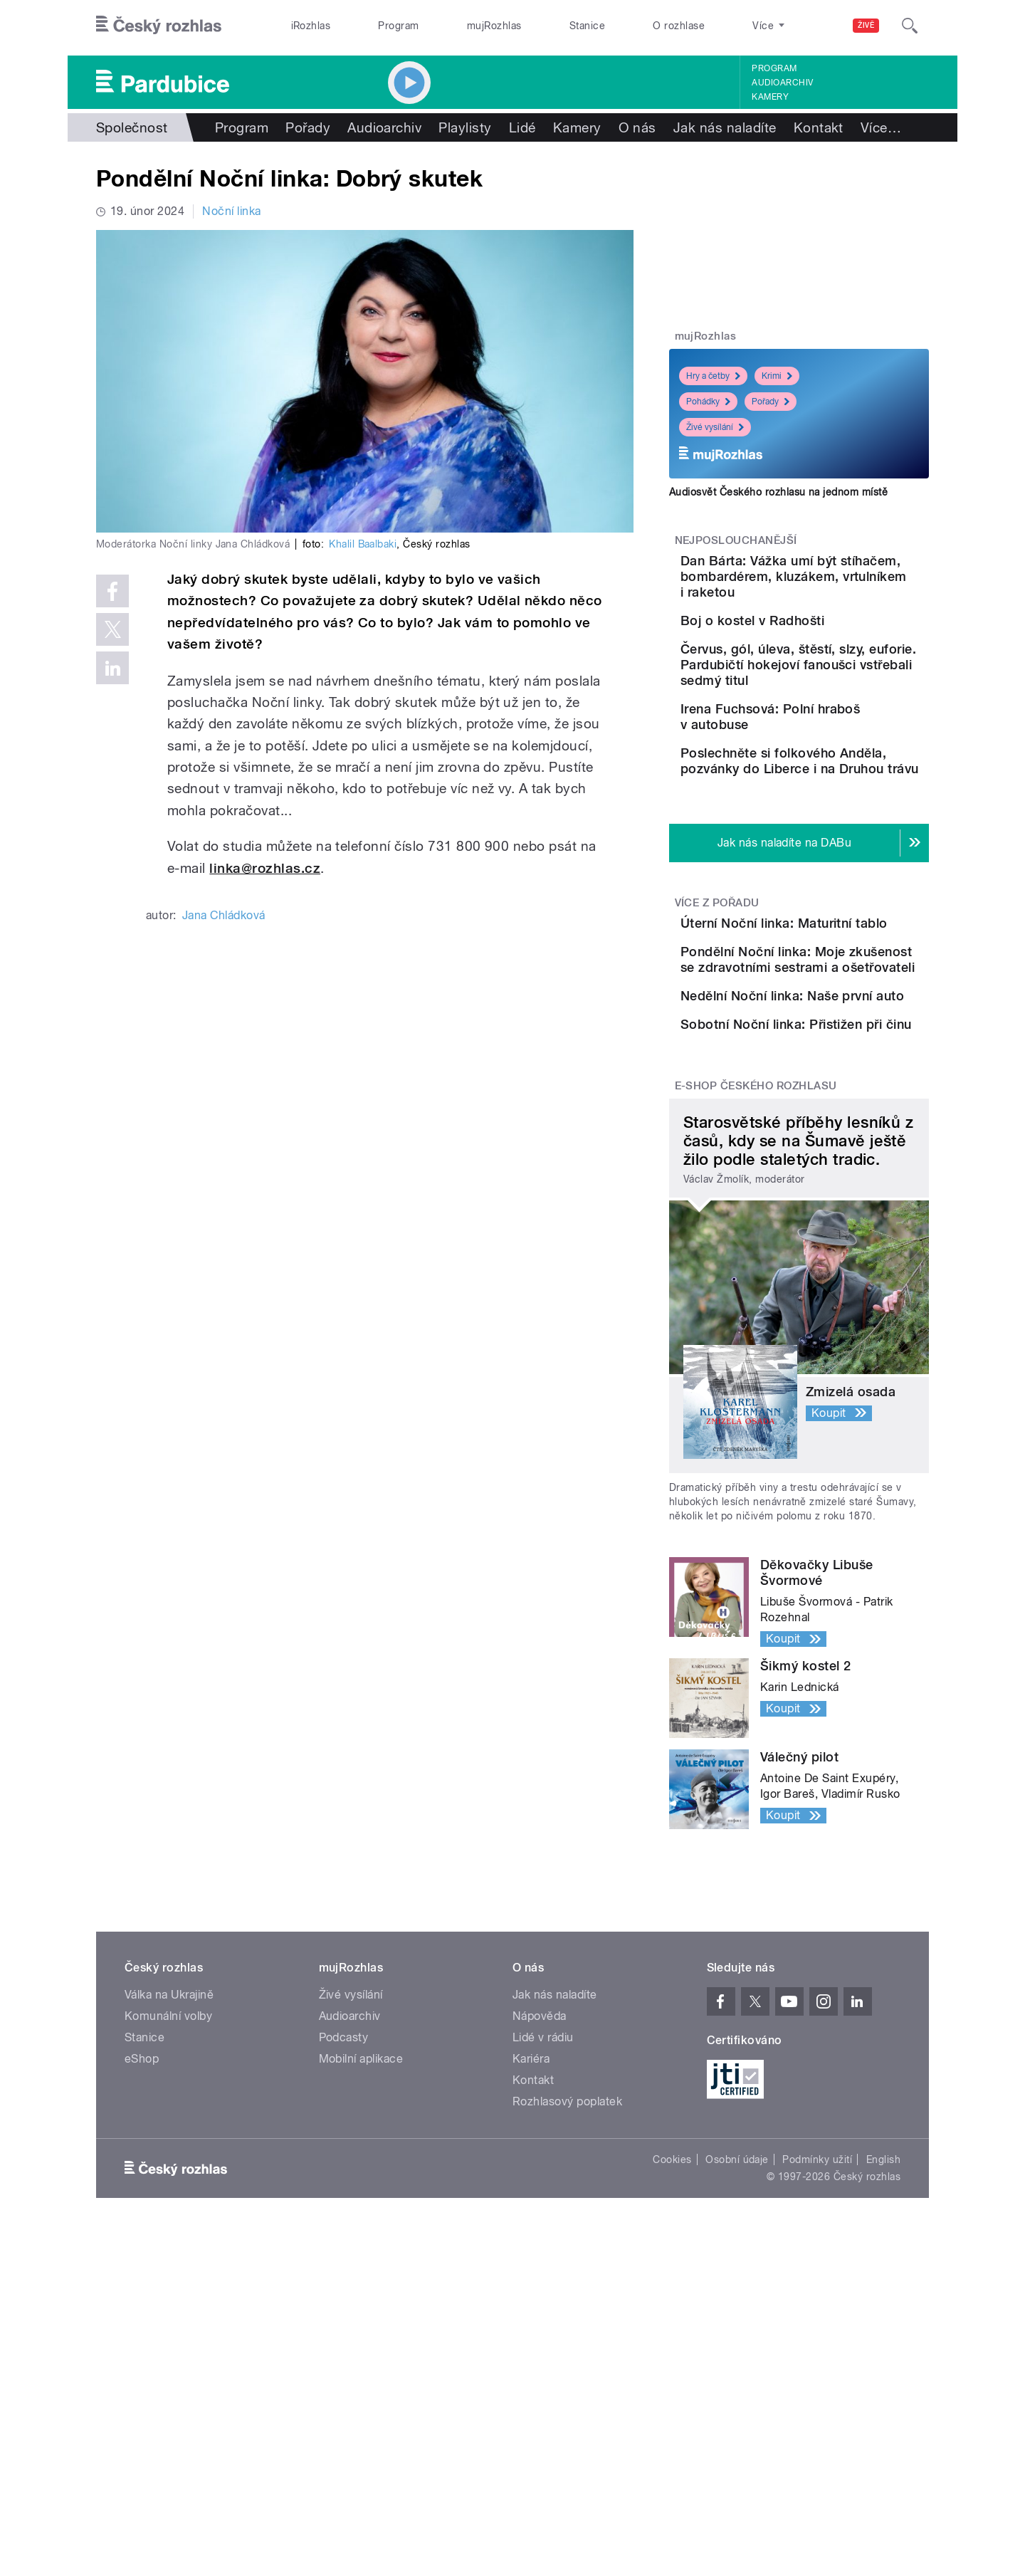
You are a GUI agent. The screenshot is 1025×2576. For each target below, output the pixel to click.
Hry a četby (713, 376)
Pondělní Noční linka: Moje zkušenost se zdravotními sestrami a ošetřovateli (842, 1112)
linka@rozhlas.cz (264, 868)
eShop (142, 2296)
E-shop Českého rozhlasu (756, 1322)
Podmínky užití (817, 2396)
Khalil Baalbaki (362, 544)
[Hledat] (909, 25)
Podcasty (344, 2274)
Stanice (587, 25)
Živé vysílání (715, 427)
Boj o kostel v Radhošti (832, 636)
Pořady (307, 127)
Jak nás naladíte (725, 127)
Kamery (770, 97)
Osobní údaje (737, 2396)
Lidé (522, 127)
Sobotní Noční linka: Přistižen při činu (822, 1233)
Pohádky (708, 402)
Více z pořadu (717, 1011)
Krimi (777, 376)
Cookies (672, 2396)
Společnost (132, 127)
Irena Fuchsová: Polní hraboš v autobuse (826, 783)
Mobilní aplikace (361, 2296)
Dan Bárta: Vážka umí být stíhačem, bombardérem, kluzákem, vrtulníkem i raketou (838, 584)
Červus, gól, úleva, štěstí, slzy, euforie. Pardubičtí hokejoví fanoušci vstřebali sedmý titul (842, 724)
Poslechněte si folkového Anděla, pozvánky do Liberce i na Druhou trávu (838, 856)
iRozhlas (311, 25)
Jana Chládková (224, 915)
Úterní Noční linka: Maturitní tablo (816, 1039)
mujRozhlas (494, 25)
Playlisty (464, 127)
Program (398, 25)
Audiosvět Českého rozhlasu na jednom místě (778, 492)
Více (881, 127)
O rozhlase (679, 25)
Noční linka (231, 211)
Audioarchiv (782, 83)
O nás (637, 127)
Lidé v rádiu (543, 2274)
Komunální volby (168, 2253)
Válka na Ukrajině (169, 2232)
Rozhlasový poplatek (567, 2338)
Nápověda (539, 2253)
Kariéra (531, 2296)
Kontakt (818, 127)
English (883, 2396)
